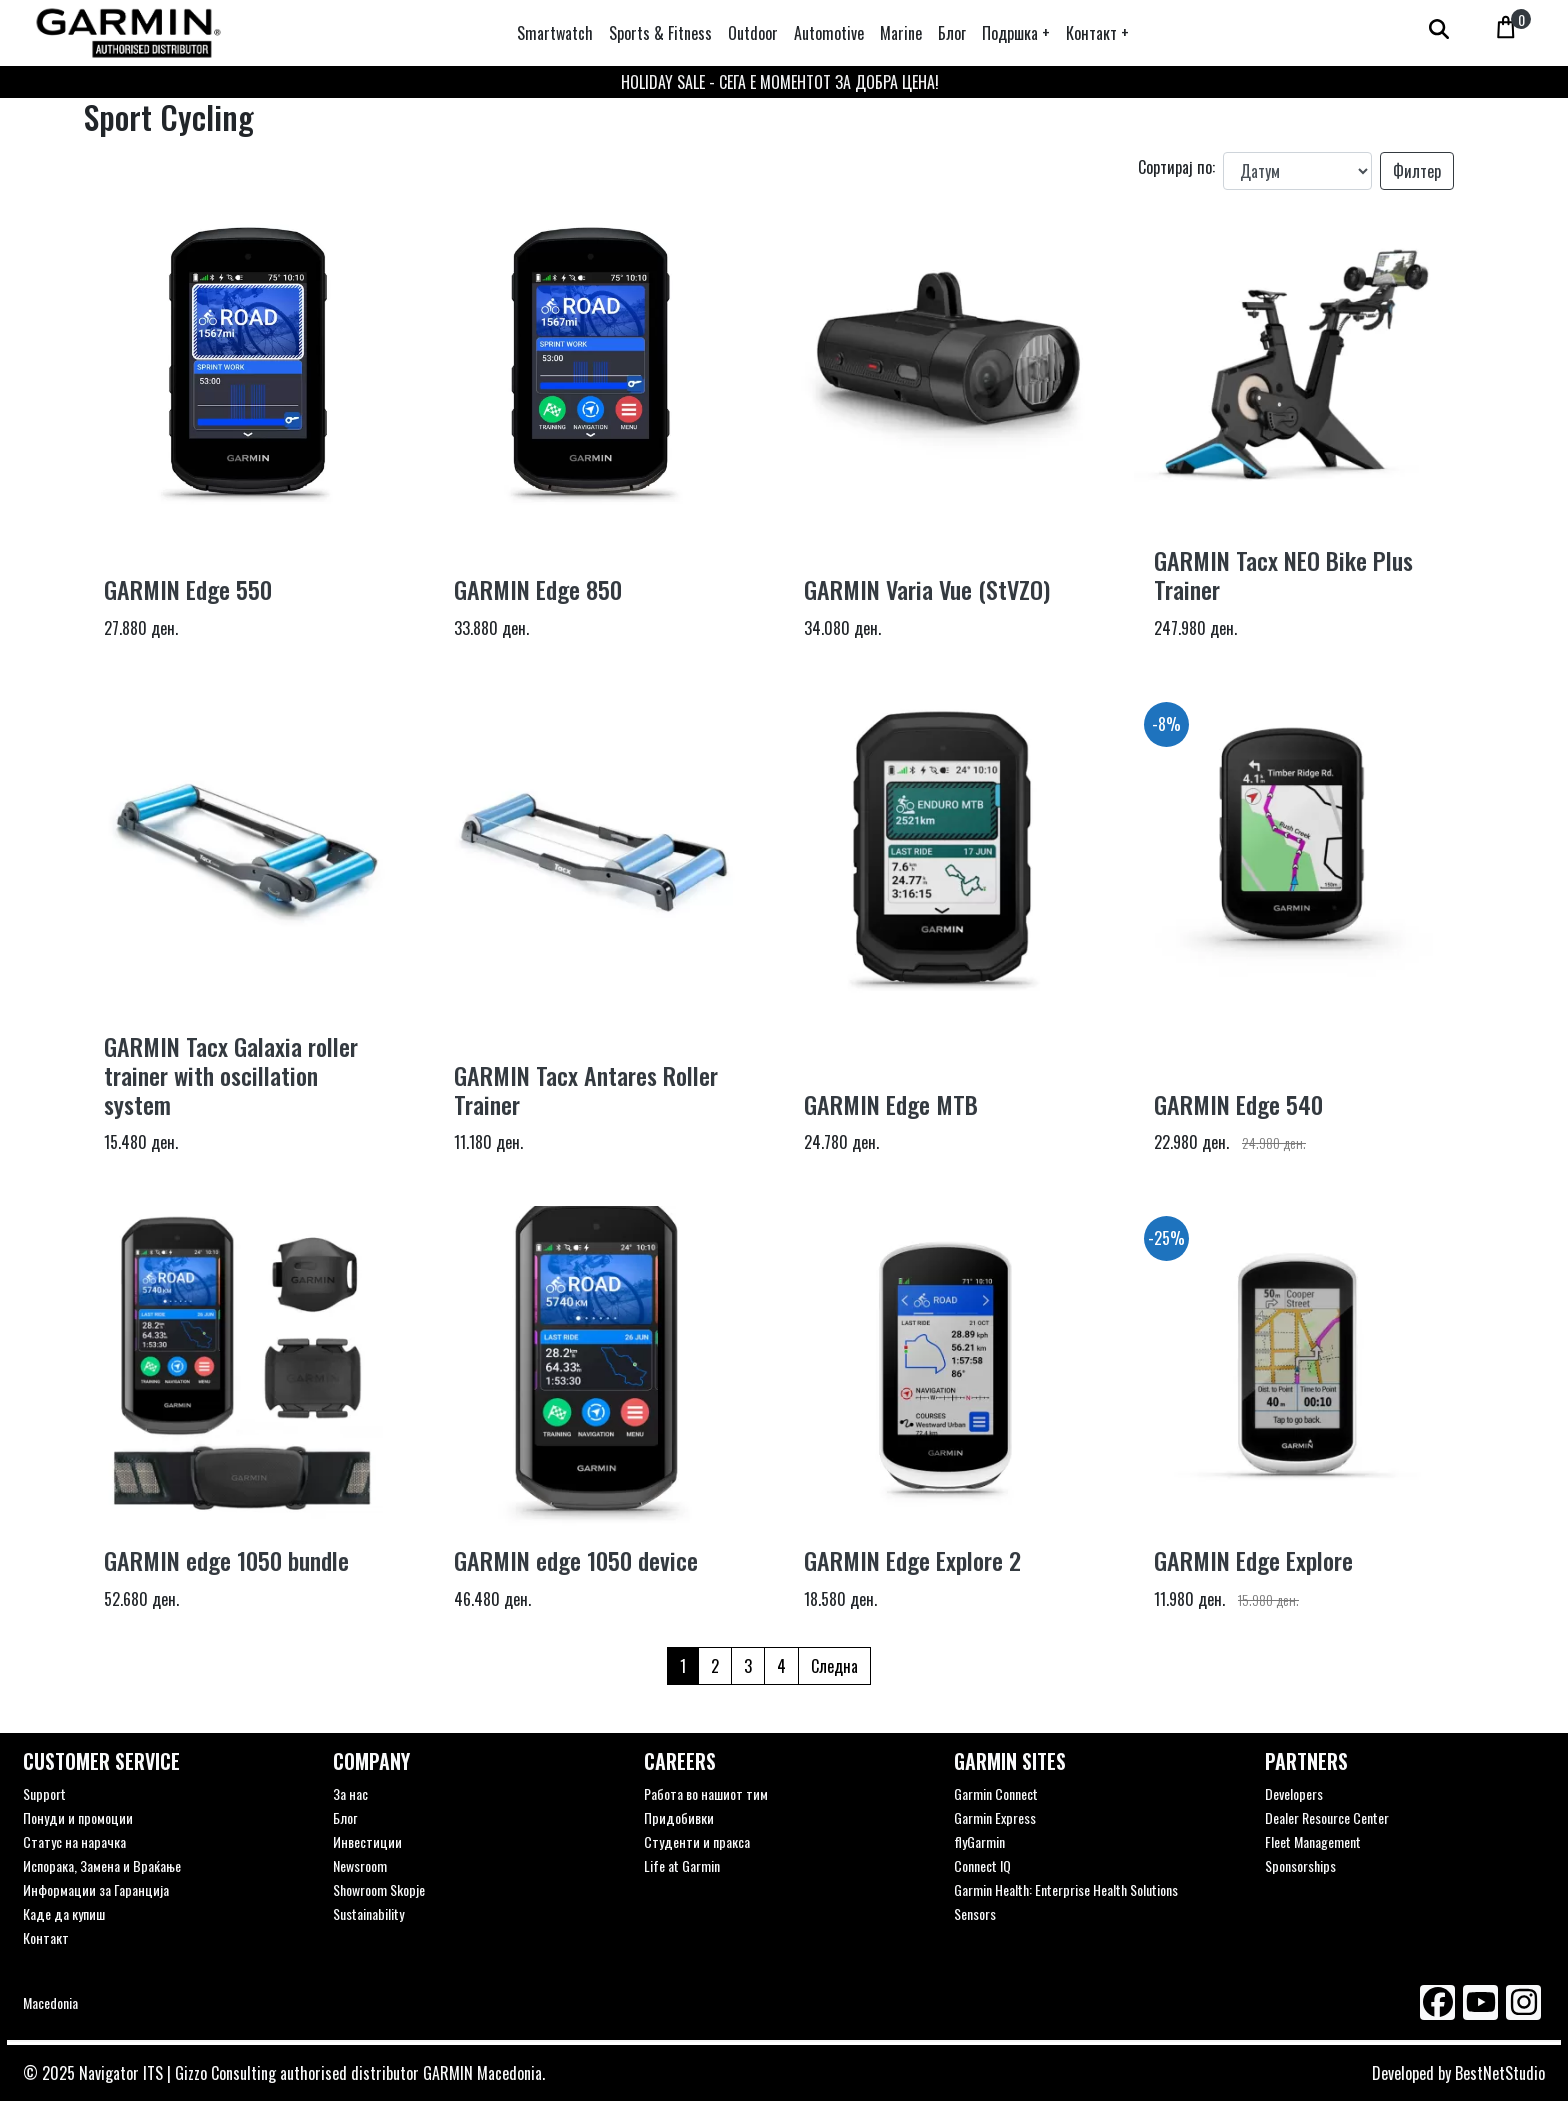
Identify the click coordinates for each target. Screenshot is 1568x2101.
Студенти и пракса (697, 1841)
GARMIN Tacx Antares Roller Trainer (586, 1089)
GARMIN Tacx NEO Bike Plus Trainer (1283, 574)
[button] (1016, 33)
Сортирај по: (1176, 167)
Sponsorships (1300, 1865)
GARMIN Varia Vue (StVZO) (927, 589)
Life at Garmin (682, 1865)
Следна (834, 1666)
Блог (345, 1817)
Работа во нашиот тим (706, 1793)
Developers (1294, 1793)
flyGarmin (979, 1841)
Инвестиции (367, 1841)
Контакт (46, 1937)
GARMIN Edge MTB (891, 1104)
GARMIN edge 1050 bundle (226, 1560)
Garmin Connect (996, 1793)
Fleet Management (1313, 1841)
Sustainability (368, 1913)
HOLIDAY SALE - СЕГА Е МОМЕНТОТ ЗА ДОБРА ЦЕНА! (780, 82)
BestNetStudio (1500, 2073)
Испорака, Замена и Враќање (102, 1865)
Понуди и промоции (78, 1817)
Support (44, 1793)
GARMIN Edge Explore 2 (912, 1560)
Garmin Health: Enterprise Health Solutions (1066, 1889)
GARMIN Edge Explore (1253, 1560)
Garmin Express (995, 1817)
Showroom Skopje (379, 1889)
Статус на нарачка (74, 1841)
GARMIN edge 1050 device (576, 1560)
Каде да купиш (64, 1913)
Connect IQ (982, 1865)
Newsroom (360, 1865)
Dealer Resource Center (1327, 1817)
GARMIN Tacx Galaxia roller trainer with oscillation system (231, 1075)
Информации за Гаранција (96, 1889)
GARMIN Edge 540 (1238, 1104)
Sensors (975, 1913)
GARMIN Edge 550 (188, 589)
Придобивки (679, 1817)
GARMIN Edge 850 (538, 589)
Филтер (1417, 171)
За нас (350, 1793)
